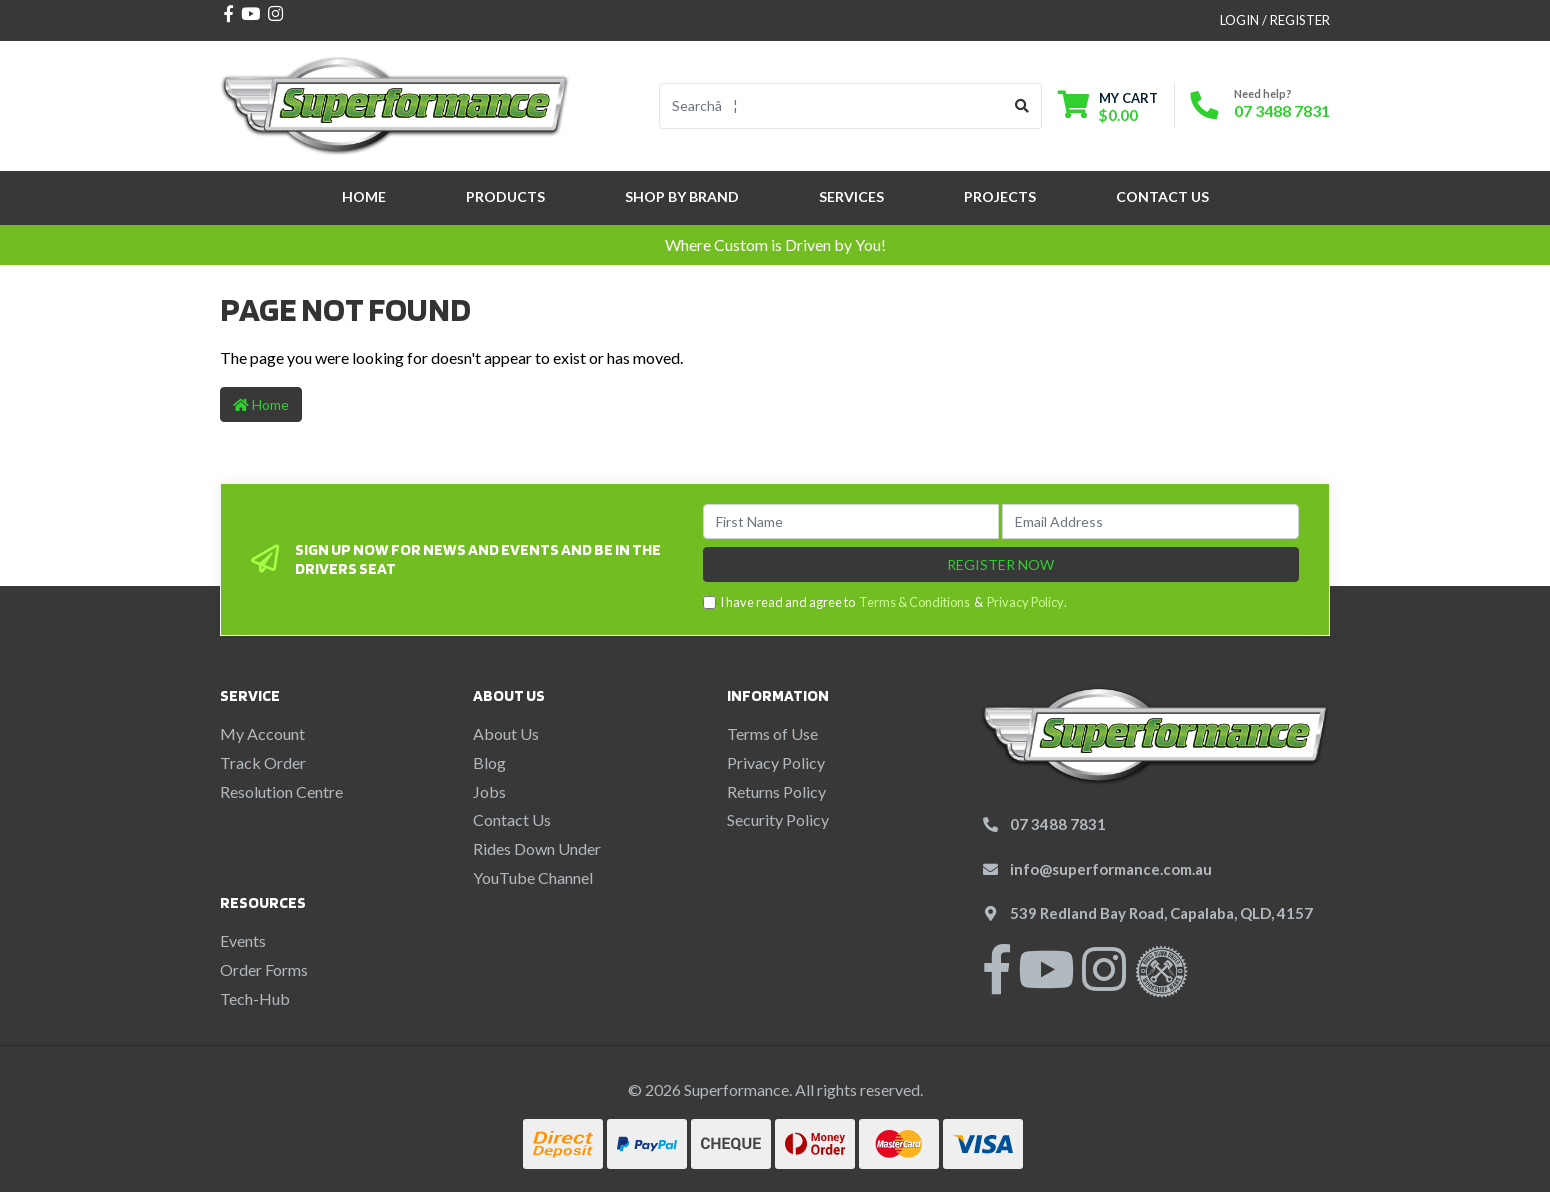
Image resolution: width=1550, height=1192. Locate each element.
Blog (489, 762)
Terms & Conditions (914, 602)
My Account (262, 733)
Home (364, 196)
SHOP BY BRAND (682, 196)
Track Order (263, 762)
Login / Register (1275, 20)
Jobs (489, 791)
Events (243, 940)
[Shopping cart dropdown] (1108, 106)
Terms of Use (772, 733)
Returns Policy (776, 791)
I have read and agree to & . (885, 602)
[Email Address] (1150, 521)
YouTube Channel (533, 877)
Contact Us (1162, 196)
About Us (506, 733)
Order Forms (264, 969)
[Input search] (831, 106)
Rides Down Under (537, 848)
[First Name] (851, 521)
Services (851, 196)
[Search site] (1022, 106)
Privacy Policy (1025, 602)
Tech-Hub (255, 998)
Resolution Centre (281, 791)
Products (505, 196)
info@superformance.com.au (1111, 869)
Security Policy (778, 819)
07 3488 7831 (1282, 110)
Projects (1000, 196)
